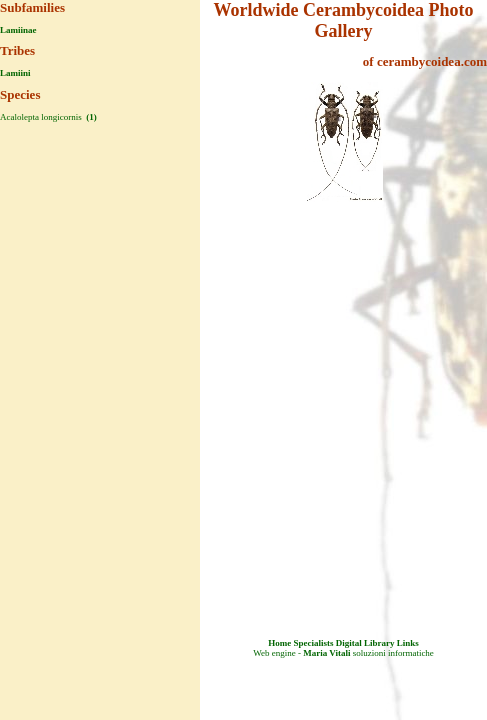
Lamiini (15, 73)
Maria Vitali (326, 653)
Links (408, 643)
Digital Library (365, 643)
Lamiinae (18, 30)
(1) (90, 117)
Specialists (313, 643)
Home (279, 643)
